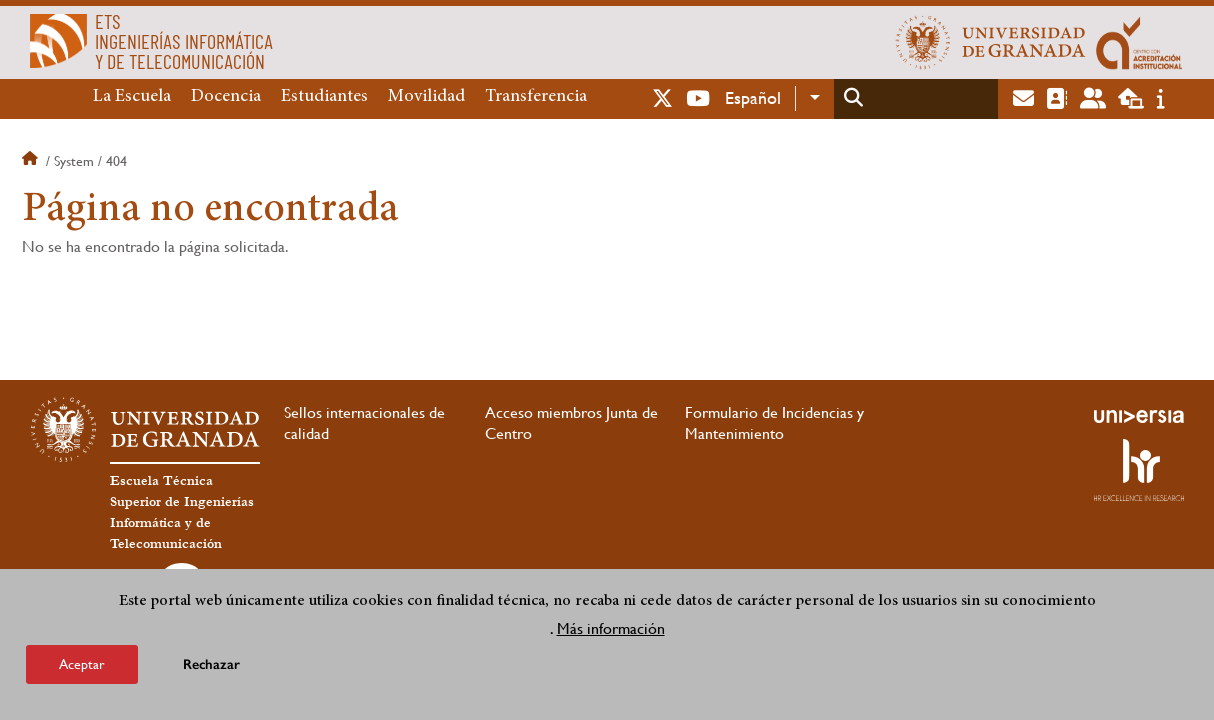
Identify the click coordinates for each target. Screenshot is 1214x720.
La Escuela (132, 97)
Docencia (226, 97)
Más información (611, 628)
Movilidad (426, 97)
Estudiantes (324, 97)
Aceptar (82, 664)
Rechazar (211, 664)
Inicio (32, 161)
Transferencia (536, 97)
